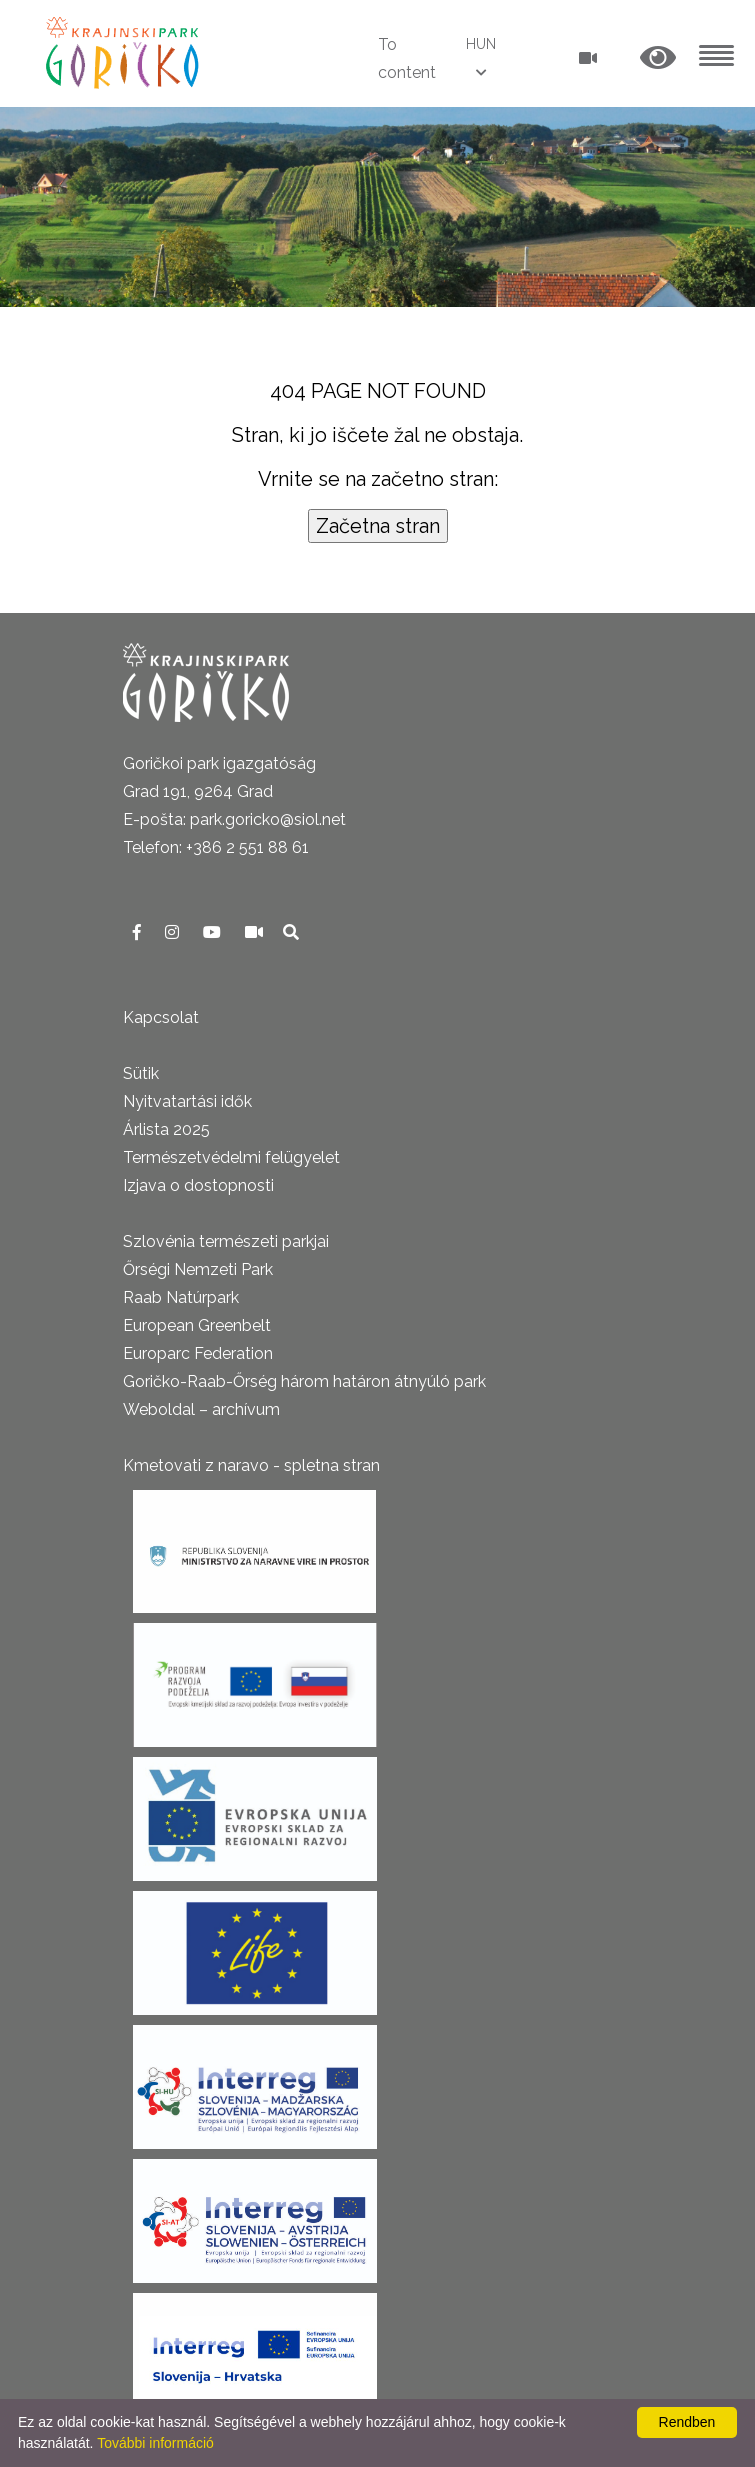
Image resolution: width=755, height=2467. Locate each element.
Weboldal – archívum (201, 1409)
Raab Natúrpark (181, 1297)
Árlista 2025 (166, 1129)
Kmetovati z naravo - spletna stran (251, 1465)
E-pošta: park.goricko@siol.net (234, 819)
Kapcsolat (161, 1017)
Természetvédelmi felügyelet (231, 1157)
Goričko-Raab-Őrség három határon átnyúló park (304, 1381)
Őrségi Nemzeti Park (198, 1269)
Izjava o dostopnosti (198, 1185)
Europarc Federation (198, 1353)
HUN (481, 44)
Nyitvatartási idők (187, 1101)
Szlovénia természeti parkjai (226, 1241)
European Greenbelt (197, 1325)
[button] (658, 58)
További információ (155, 2443)
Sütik (141, 1073)
